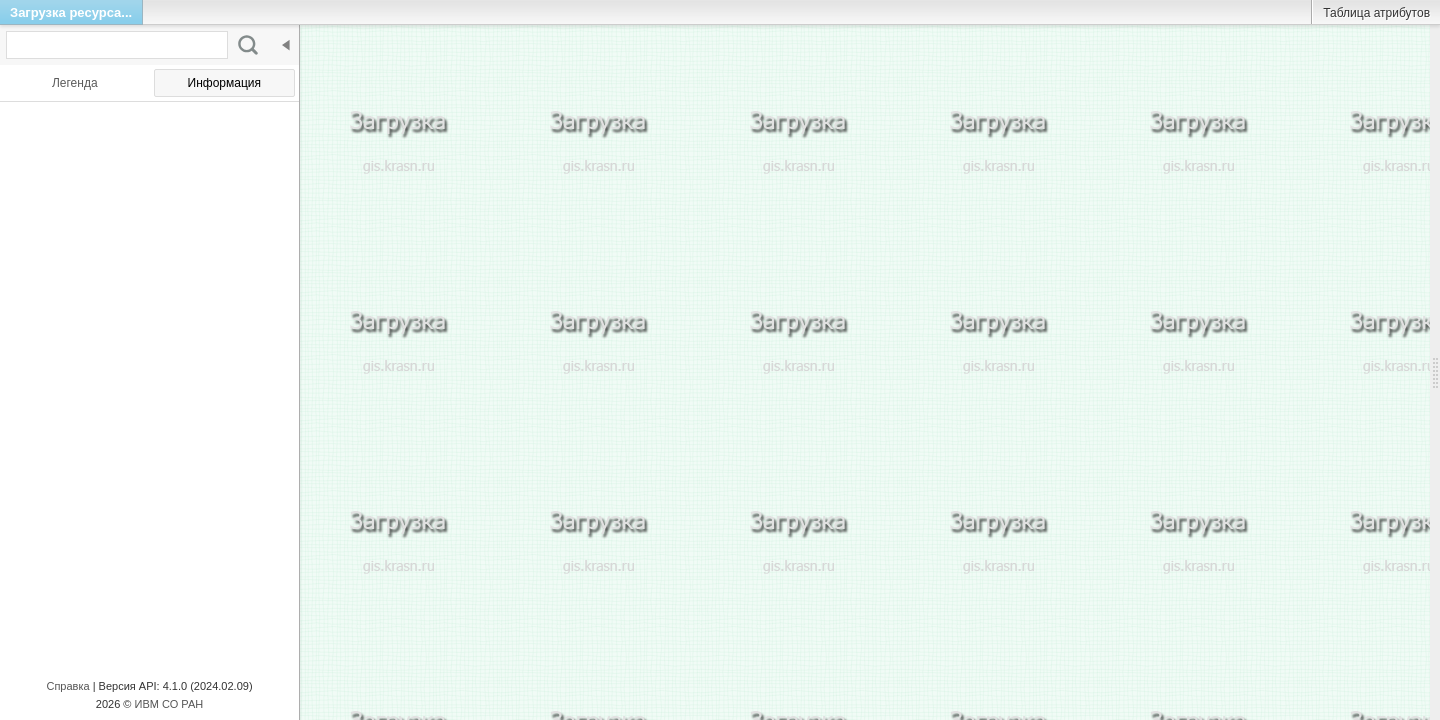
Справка (67, 686)
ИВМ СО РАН (169, 704)
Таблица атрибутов (1376, 13)
